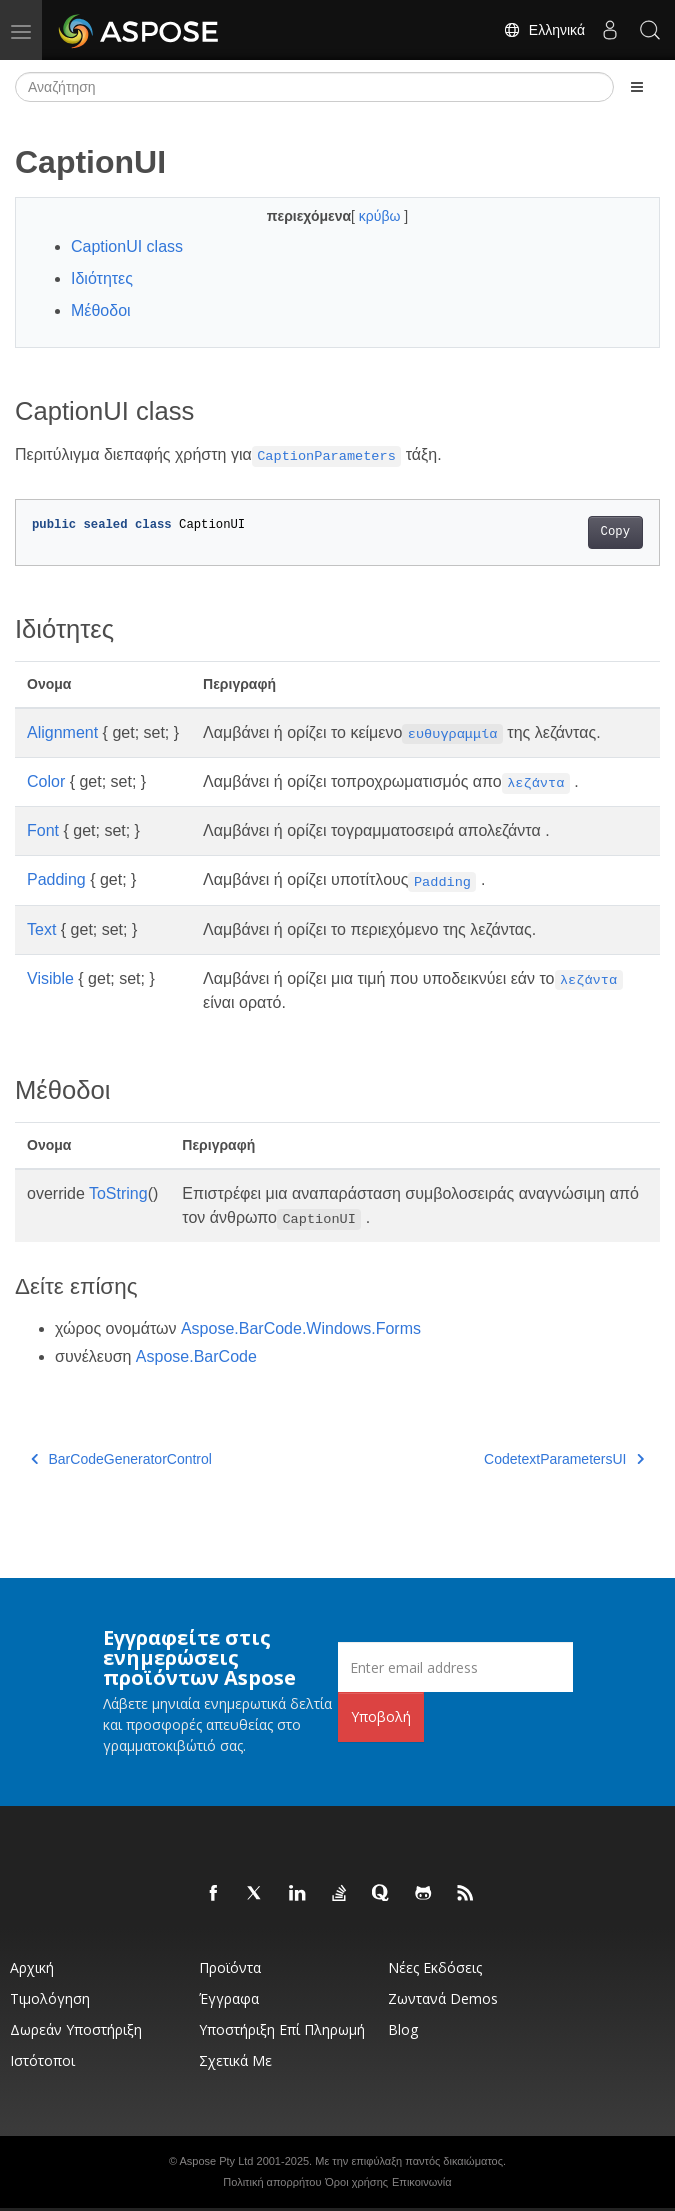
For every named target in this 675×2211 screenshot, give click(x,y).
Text (41, 929)
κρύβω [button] (382, 216)
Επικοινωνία (422, 2182)
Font (43, 830)
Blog (403, 2029)
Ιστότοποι (42, 2060)
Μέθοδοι (101, 310)
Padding (56, 879)
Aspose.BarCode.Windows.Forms (301, 1328)
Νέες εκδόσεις (435, 1967)
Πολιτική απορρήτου (272, 2182)
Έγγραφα (229, 1998)
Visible (50, 978)
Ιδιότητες (102, 278)
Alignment (62, 732)
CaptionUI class (127, 246)
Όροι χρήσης (356, 2182)
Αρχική (32, 1967)
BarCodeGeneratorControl (121, 1459)
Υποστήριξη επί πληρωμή (282, 2029)
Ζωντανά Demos (443, 1998)
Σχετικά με (235, 2060)
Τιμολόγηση (50, 1998)
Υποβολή (381, 1716)
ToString (118, 1193)
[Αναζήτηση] (314, 87)
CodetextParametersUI (564, 1459)
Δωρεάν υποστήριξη (76, 2029)
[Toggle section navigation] (637, 87)
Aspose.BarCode (196, 1356)
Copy (615, 532)
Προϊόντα (230, 1967)
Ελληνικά (544, 30)
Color (46, 781)
